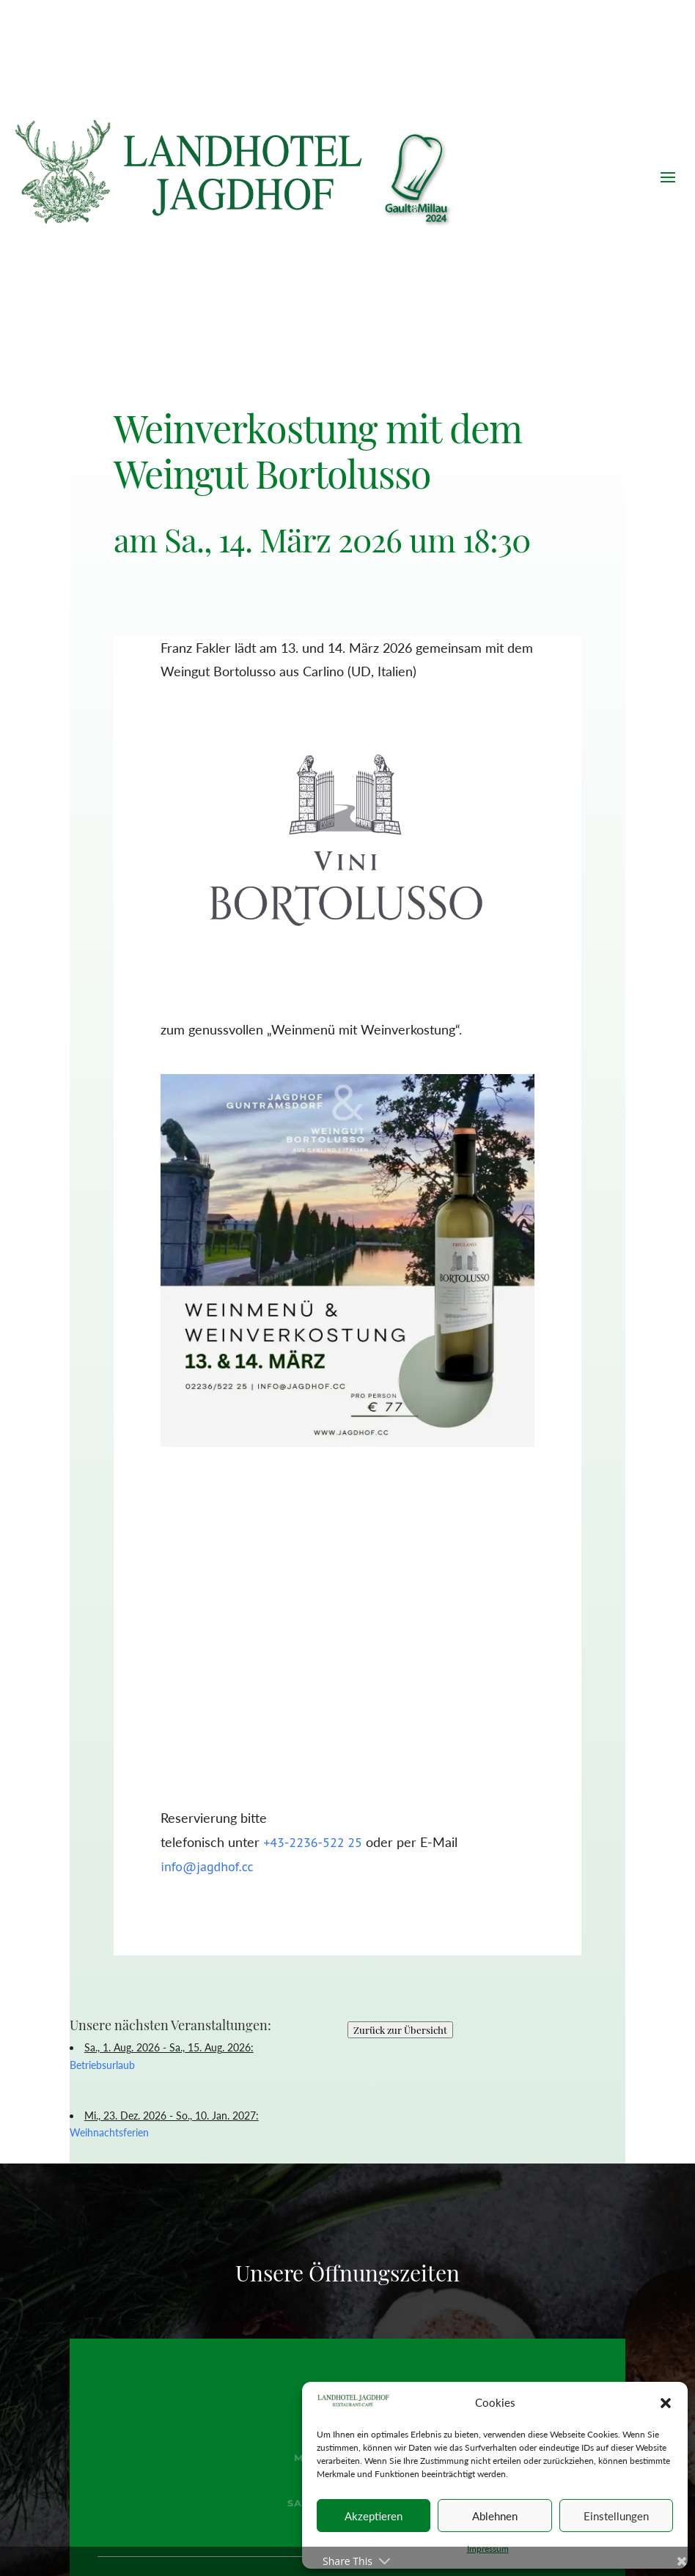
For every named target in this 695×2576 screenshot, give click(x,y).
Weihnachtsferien (109, 2132)
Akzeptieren (373, 2516)
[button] (665, 2403)
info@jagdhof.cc (207, 1866)
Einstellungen (616, 2516)
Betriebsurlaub (102, 2065)
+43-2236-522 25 (312, 1842)
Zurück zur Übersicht (400, 2030)
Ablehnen (495, 2516)
